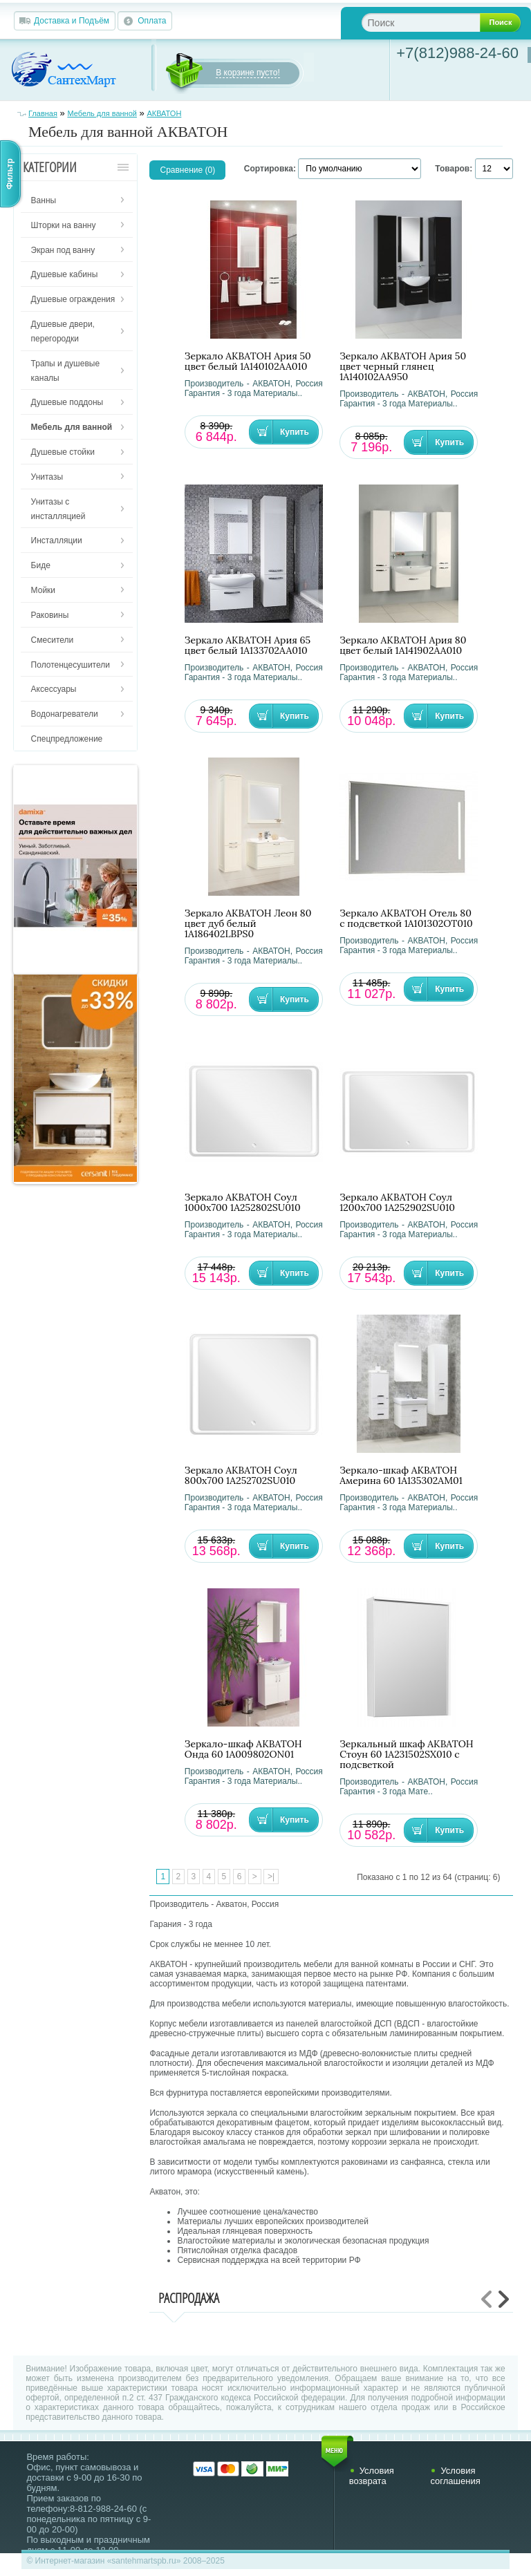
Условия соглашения (455, 2475)
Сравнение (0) (187, 170)
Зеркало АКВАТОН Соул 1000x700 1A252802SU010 (243, 1202)
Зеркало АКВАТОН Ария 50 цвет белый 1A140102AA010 (248, 361)
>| (271, 1876)
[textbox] (432, 22)
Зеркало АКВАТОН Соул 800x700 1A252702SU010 (241, 1475)
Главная (42, 113)
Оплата (152, 21)
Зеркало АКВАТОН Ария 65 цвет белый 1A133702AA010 (247, 645)
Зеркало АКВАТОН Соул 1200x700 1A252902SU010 (397, 1202)
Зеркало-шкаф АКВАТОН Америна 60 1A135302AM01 (401, 1475)
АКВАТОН (164, 113)
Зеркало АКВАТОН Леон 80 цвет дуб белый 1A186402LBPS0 (248, 923)
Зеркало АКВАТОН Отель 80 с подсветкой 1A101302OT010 (406, 918)
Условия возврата (371, 2475)
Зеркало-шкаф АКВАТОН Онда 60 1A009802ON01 (243, 1749)
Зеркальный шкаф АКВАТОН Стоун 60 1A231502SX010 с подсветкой (406, 1754)
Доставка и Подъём (71, 21)
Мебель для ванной (102, 113)
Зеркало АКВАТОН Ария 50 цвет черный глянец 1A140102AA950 (402, 366)
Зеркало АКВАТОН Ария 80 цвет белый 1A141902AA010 (402, 645)
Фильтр (10, 173)
